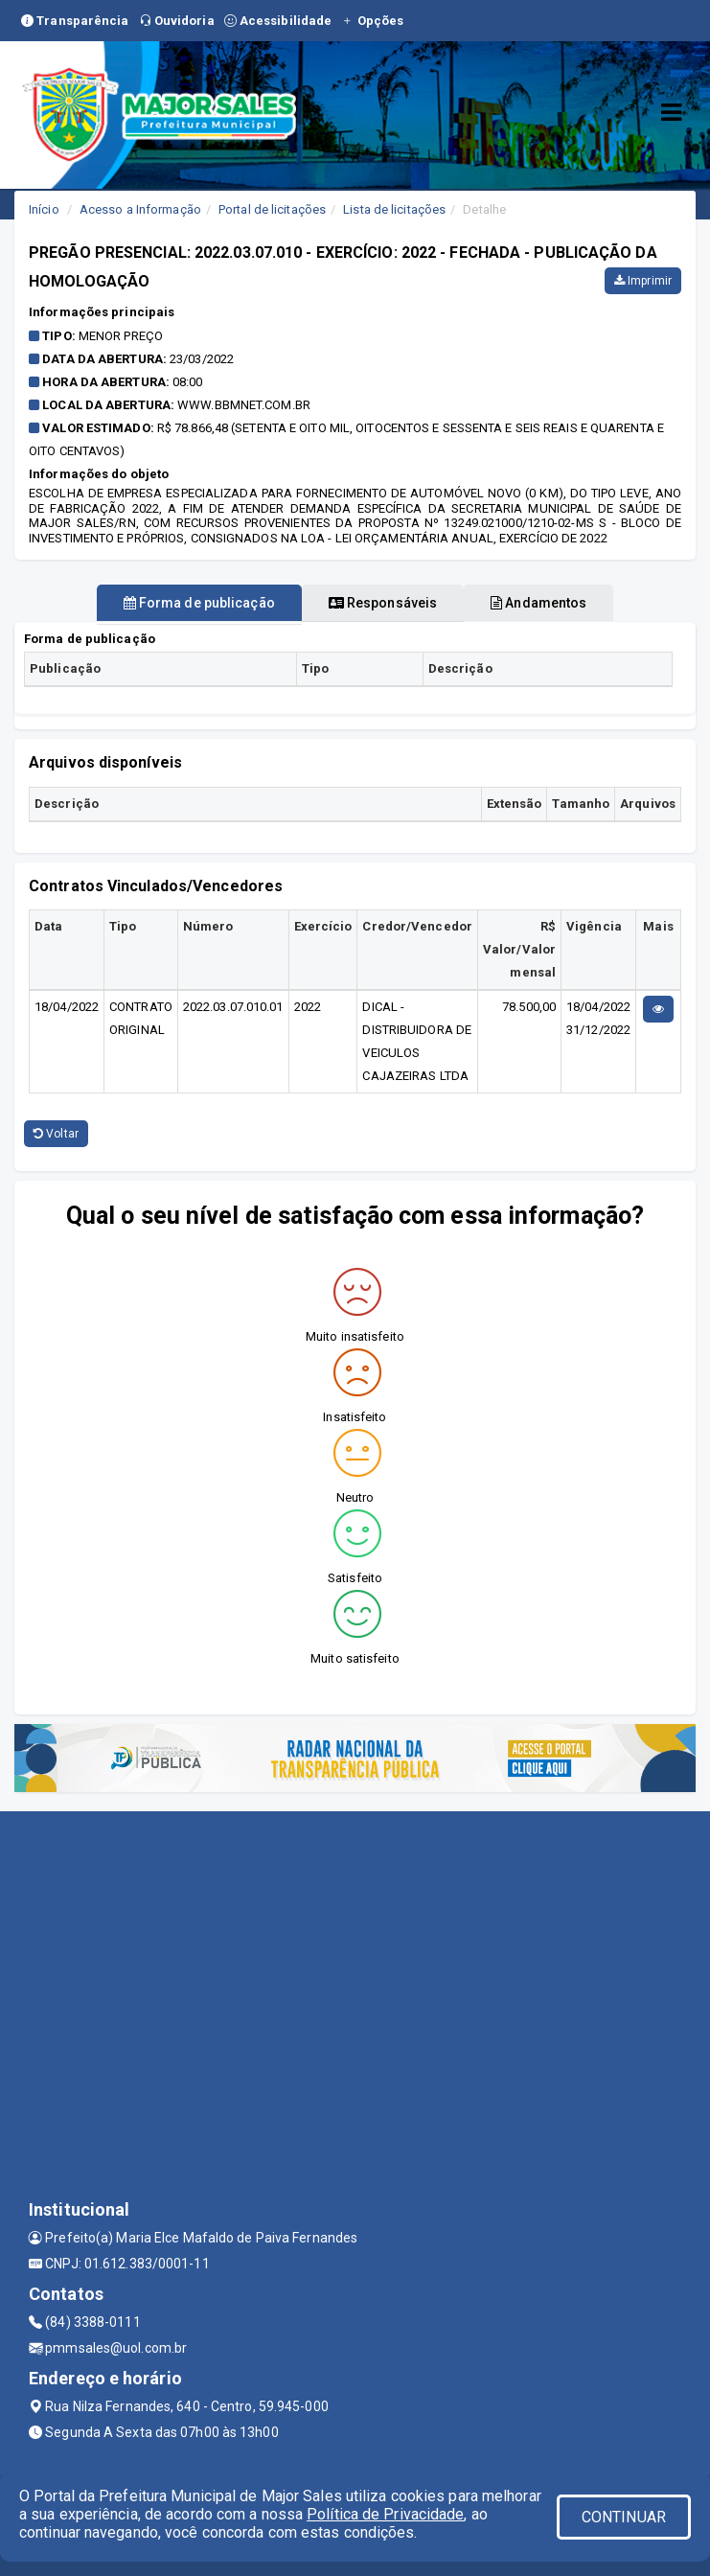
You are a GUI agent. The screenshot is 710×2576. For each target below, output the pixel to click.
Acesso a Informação (140, 209)
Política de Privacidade (385, 2514)
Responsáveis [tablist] (383, 602)
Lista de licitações (394, 209)
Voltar (56, 1133)
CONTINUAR (624, 2517)
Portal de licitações (272, 209)
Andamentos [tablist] (538, 602)
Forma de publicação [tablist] (199, 602)
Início (44, 209)
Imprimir (643, 281)
